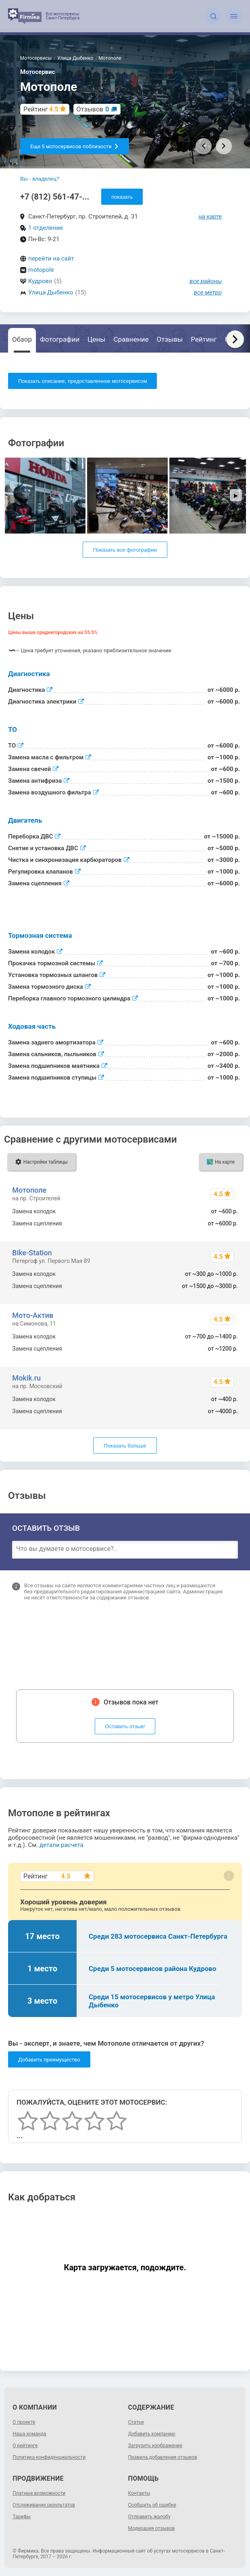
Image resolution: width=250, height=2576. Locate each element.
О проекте (23, 2422)
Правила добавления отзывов (162, 2457)
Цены (96, 339)
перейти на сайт (51, 258)
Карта (234, 339)
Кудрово (40, 281)
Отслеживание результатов (43, 2505)
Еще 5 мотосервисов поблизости (74, 146)
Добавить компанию (151, 2434)
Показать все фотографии (125, 550)
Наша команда (29, 2434)
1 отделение (45, 227)
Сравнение (131, 339)
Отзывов (93, 109)
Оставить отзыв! (125, 1726)
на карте (210, 216)
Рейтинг (204, 339)
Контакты (139, 2493)
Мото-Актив (32, 1315)
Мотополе (29, 1190)
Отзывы (170, 339)
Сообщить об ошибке (152, 2505)
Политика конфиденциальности (48, 2457)
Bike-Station (32, 1252)
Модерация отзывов (151, 2528)
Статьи (136, 2422)
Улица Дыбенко (50, 292)
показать (122, 197)
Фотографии (59, 339)
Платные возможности (38, 2493)
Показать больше (125, 1446)
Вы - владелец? (39, 179)
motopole (41, 269)
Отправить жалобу (149, 2516)
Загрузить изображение (155, 2445)
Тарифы (21, 2516)
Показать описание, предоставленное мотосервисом (82, 381)
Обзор (22, 339)
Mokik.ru (26, 1378)
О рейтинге (25, 2445)
